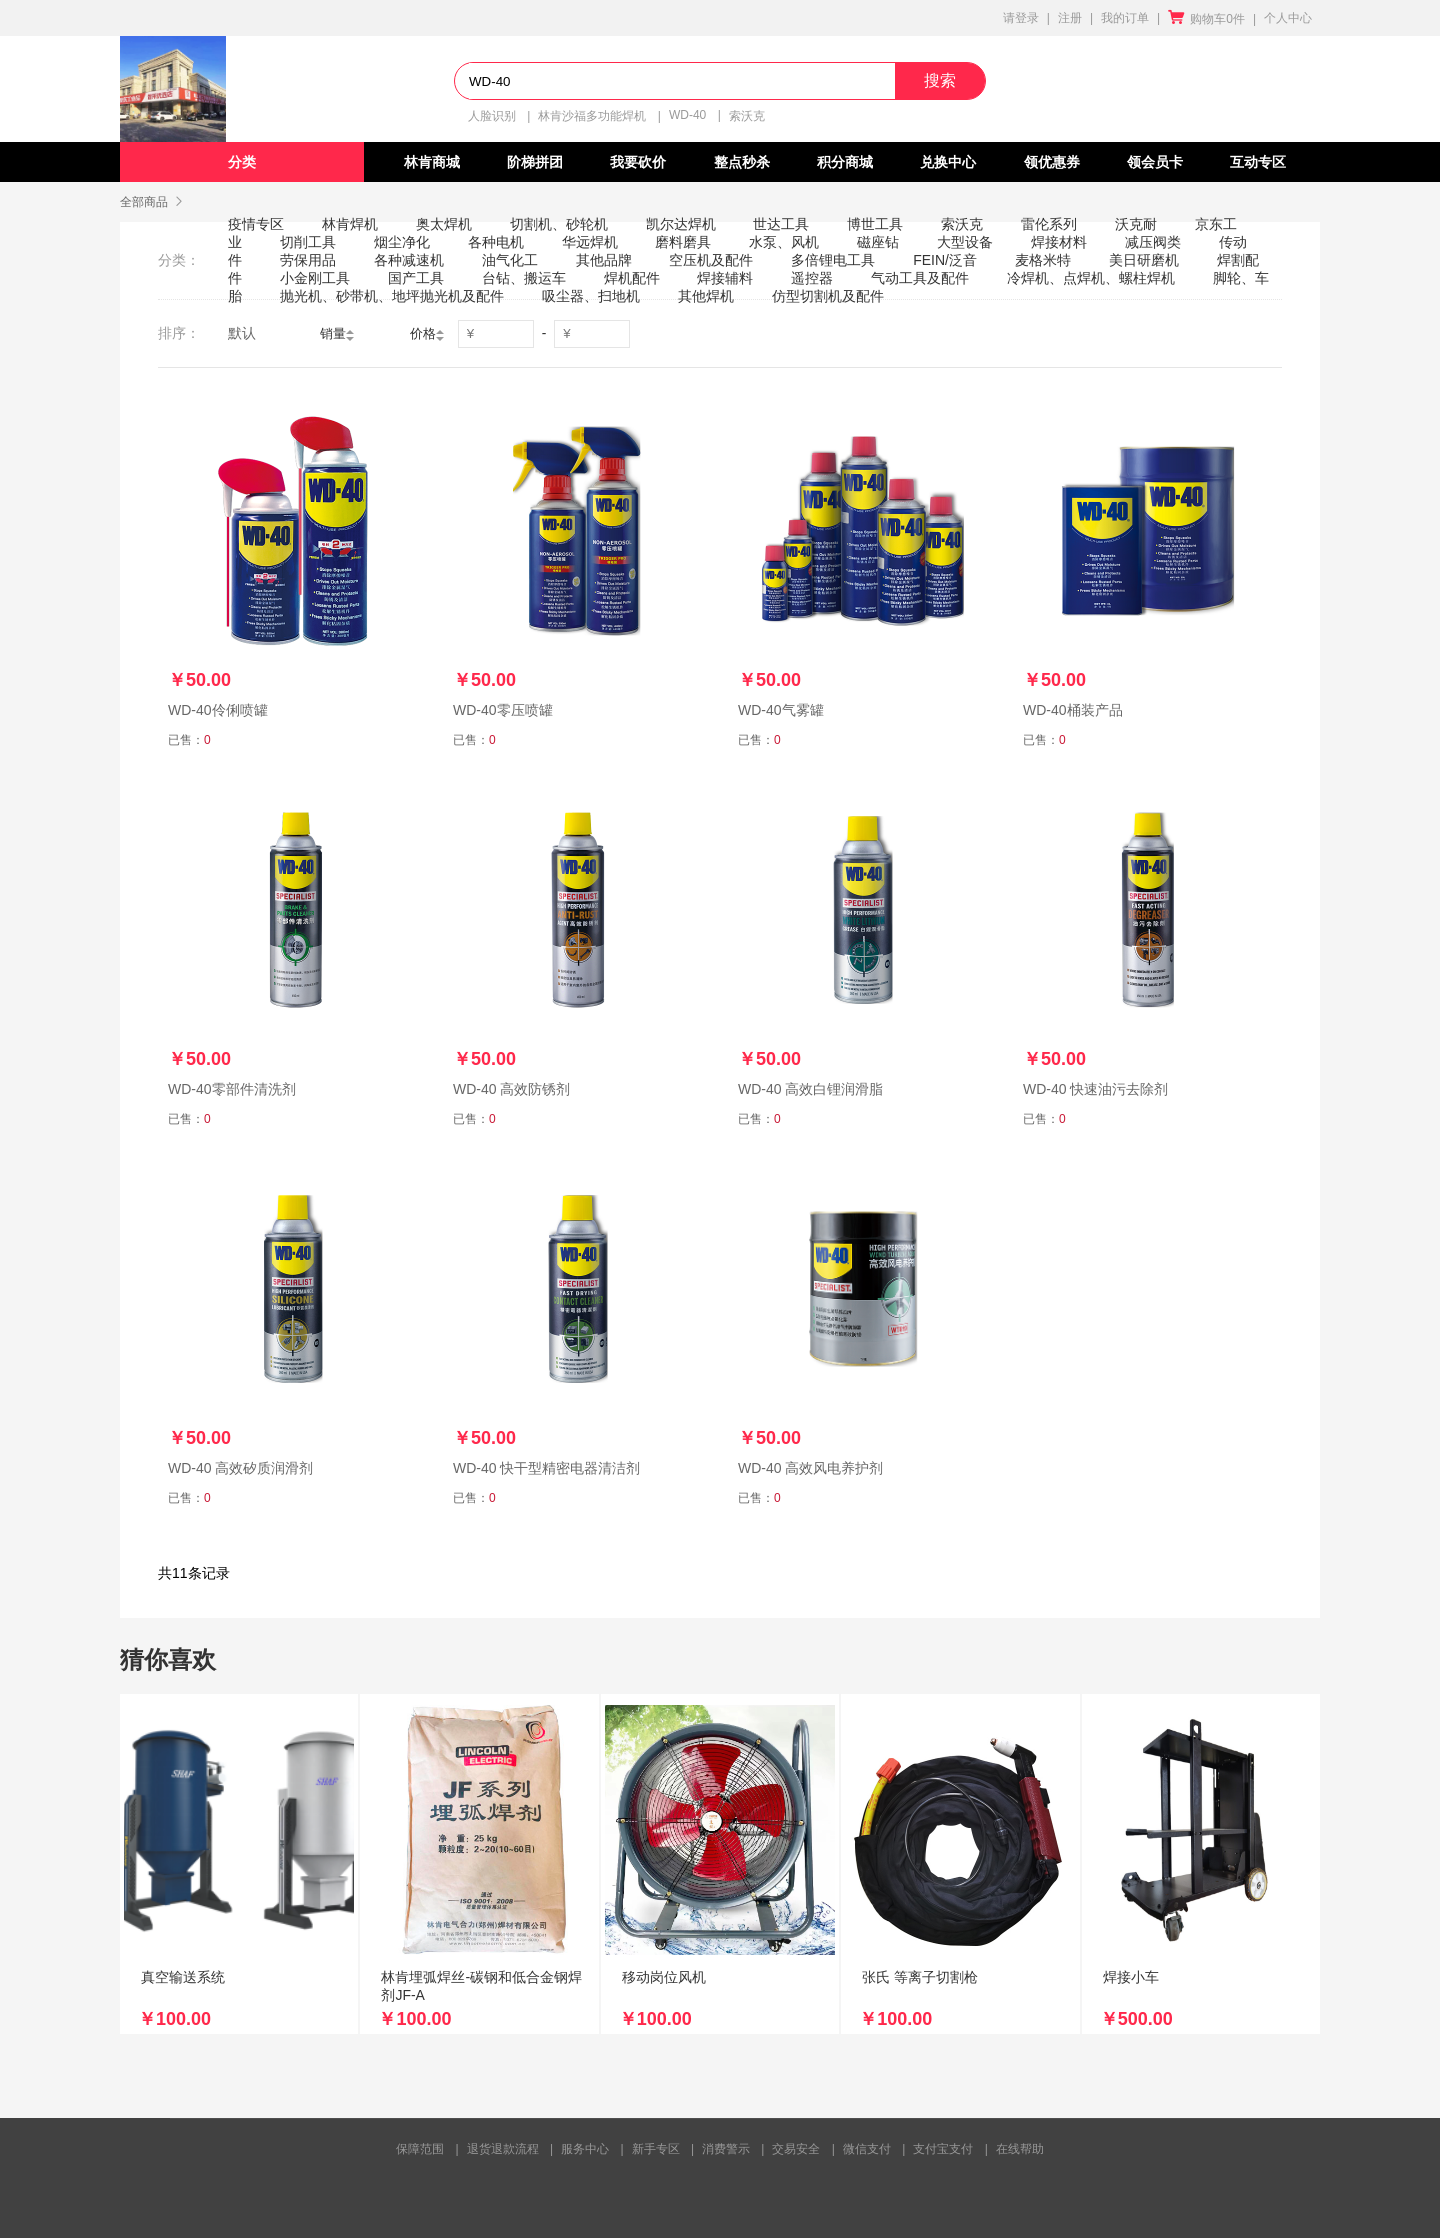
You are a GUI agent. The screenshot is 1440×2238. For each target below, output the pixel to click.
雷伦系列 (1049, 224)
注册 (1070, 18)
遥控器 (812, 278)
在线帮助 (1020, 2149)
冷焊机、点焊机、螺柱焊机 (1091, 278)
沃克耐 (1136, 224)
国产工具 (416, 278)
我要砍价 (638, 162)
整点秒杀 (742, 162)
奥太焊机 (444, 224)
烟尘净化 (402, 242)
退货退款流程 (503, 2149)
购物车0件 (1206, 19)
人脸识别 (492, 116)
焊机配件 (632, 278)
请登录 (1021, 18)
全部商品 (144, 202)
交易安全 (796, 2149)
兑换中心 (948, 162)
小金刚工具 (315, 278)
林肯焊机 (350, 224)
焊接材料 (1059, 242)
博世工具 (875, 224)
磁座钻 (878, 242)
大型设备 (965, 242)
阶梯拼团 (535, 162)
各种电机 (496, 242)
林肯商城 (432, 162)
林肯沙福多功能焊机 (592, 116)
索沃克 (747, 116)
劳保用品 (308, 260)
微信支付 (867, 2149)
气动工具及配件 (920, 278)
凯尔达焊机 (681, 224)
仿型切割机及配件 (828, 296)
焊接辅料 (725, 278)
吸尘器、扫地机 (591, 296)
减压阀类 (1153, 242)
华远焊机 (590, 242)
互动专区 (1258, 162)
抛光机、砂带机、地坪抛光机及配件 (392, 296)
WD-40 (687, 115)
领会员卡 (1155, 162)
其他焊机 (706, 296)
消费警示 (726, 2149)
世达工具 (781, 224)
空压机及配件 (711, 260)
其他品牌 (604, 260)
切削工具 (308, 242)
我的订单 (1125, 18)
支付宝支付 (943, 2149)
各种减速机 (409, 260)
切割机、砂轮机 (559, 224)
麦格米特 (1043, 260)
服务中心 (585, 2149)
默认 (242, 333)
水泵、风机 (784, 242)
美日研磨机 (1144, 260)
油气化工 (510, 260)
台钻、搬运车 (524, 278)
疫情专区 (256, 224)
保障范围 (420, 2149)
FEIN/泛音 (945, 260)
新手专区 (656, 2149)
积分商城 (845, 162)
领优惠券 (1052, 162)
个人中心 (1288, 18)
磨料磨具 (683, 242)
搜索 (940, 80)
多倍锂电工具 (833, 260)
